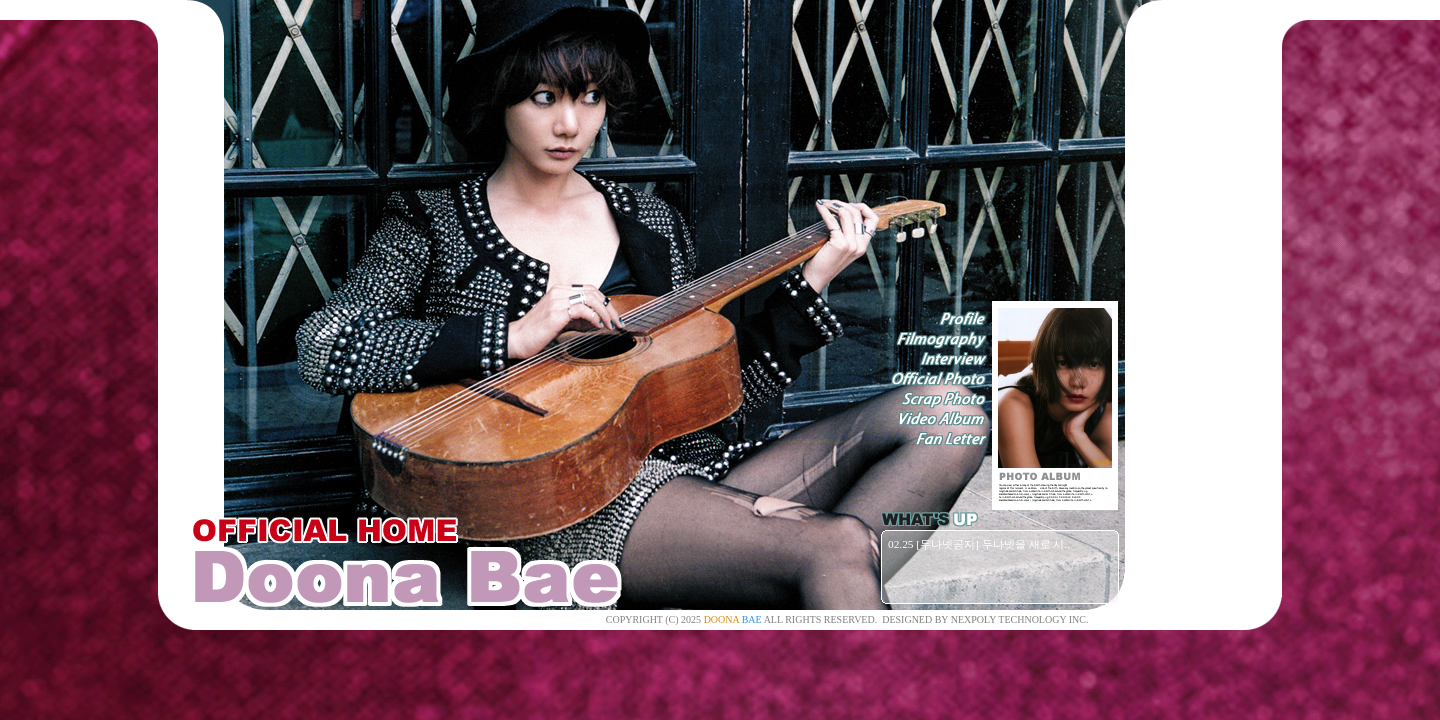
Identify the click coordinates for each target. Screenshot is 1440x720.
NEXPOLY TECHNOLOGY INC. (1020, 619)
